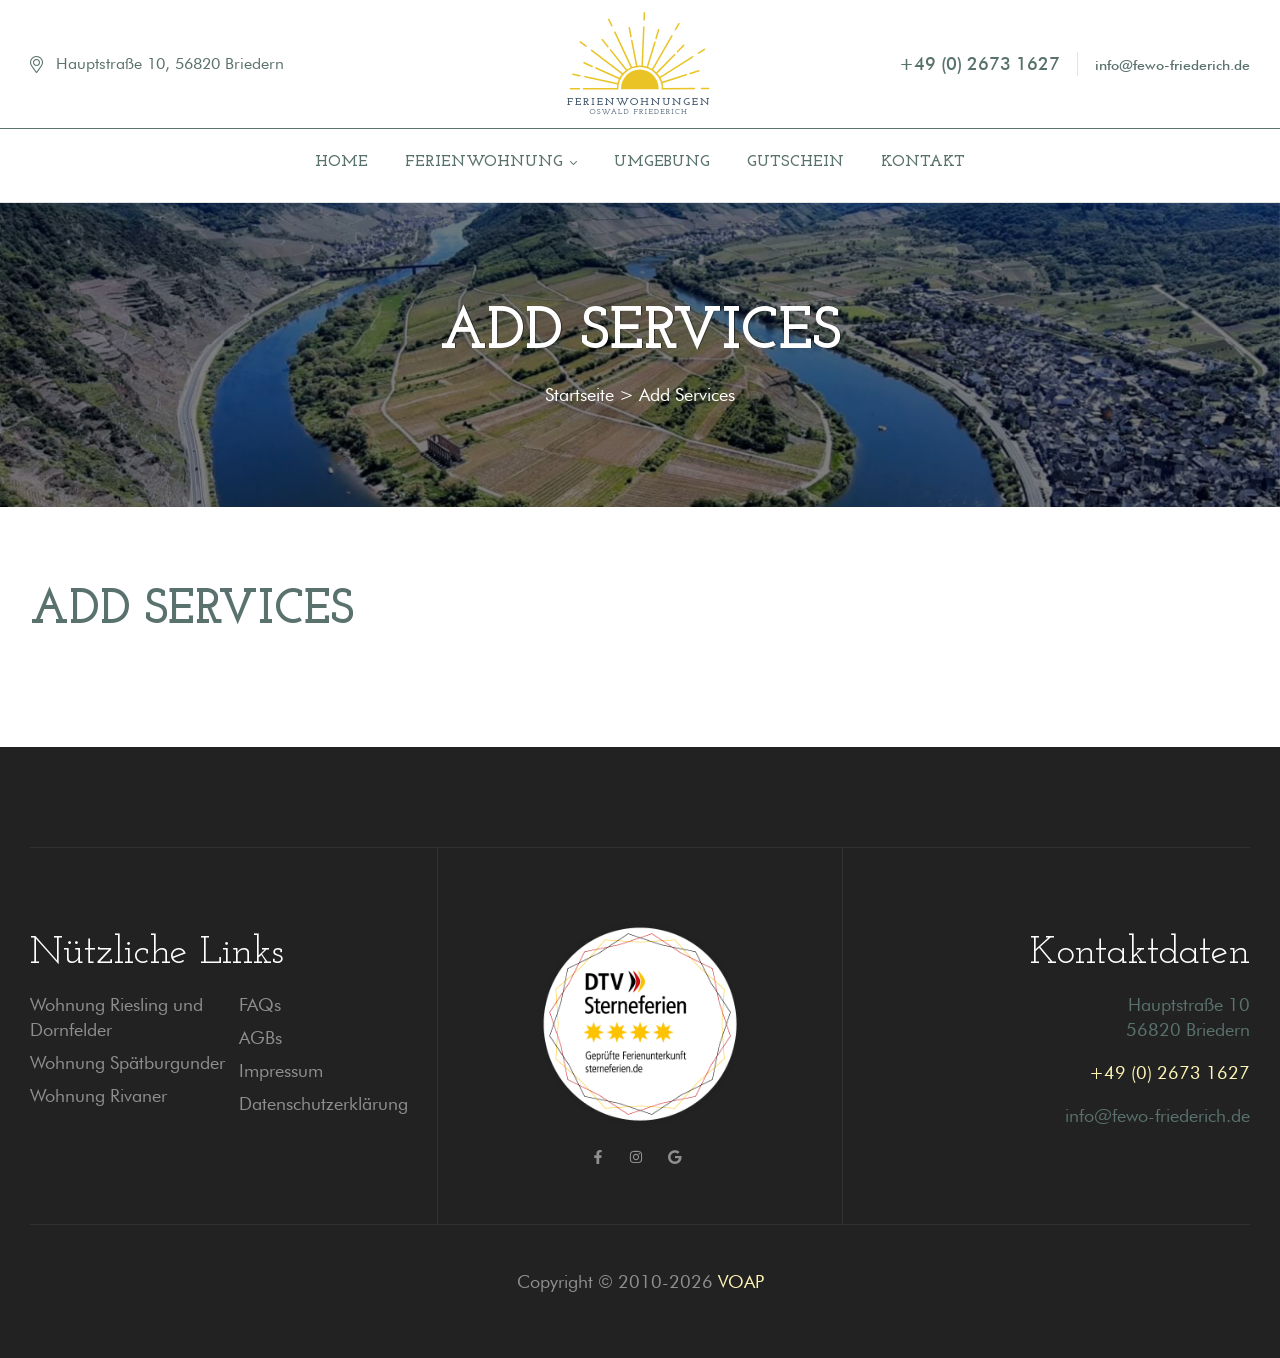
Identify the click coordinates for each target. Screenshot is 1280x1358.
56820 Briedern (1188, 1029)
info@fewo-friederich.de (1157, 1115)
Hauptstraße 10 (1189, 1004)
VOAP (741, 1281)
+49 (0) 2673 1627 (1169, 1072)
